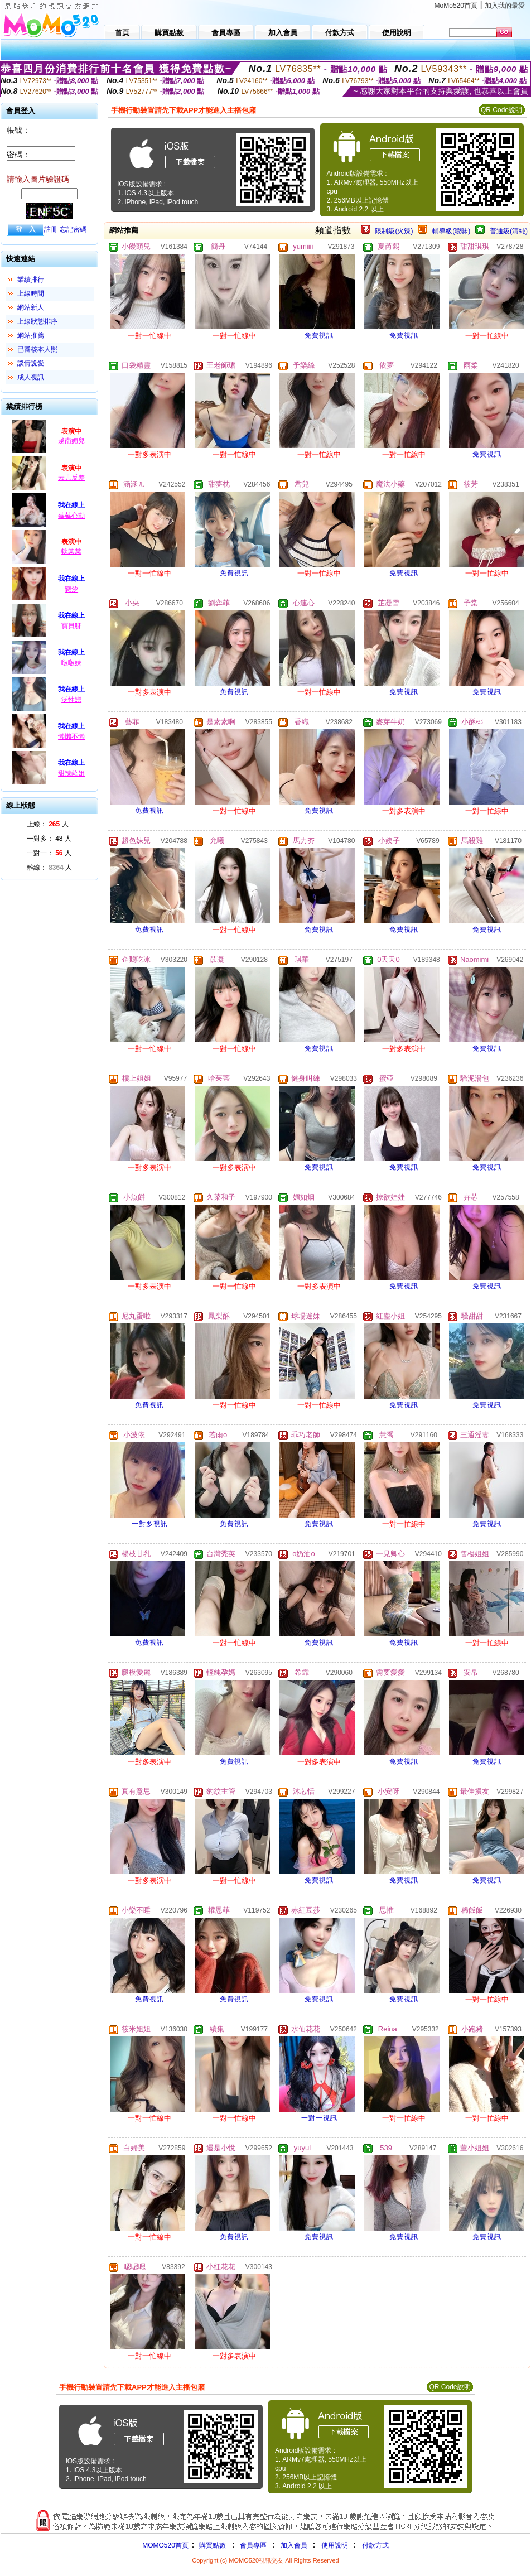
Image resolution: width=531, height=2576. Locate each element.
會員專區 (253, 2545)
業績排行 (30, 279)
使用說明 (334, 2545)
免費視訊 (319, 335)
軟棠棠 (71, 551)
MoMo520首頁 (456, 5)
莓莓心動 (71, 515)
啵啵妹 (71, 663)
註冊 (50, 229)
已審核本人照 (37, 349)
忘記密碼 (73, 229)
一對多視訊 (150, 1524)
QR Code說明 (501, 110)
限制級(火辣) (394, 231)
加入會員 (294, 2545)
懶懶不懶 (71, 736)
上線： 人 (48, 824)
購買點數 (211, 2545)
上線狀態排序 (37, 321)
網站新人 (30, 307)
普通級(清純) (509, 231)
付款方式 (375, 2545)
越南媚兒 (71, 441)
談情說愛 (30, 363)
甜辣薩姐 (71, 773)
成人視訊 (30, 377)
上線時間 (30, 293)
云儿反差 (71, 478)
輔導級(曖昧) (451, 231)
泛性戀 (71, 700)
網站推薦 (30, 335)
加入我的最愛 (505, 5)
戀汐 (71, 589)
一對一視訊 (319, 2118)
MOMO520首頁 (165, 2545)
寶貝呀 (71, 626)
